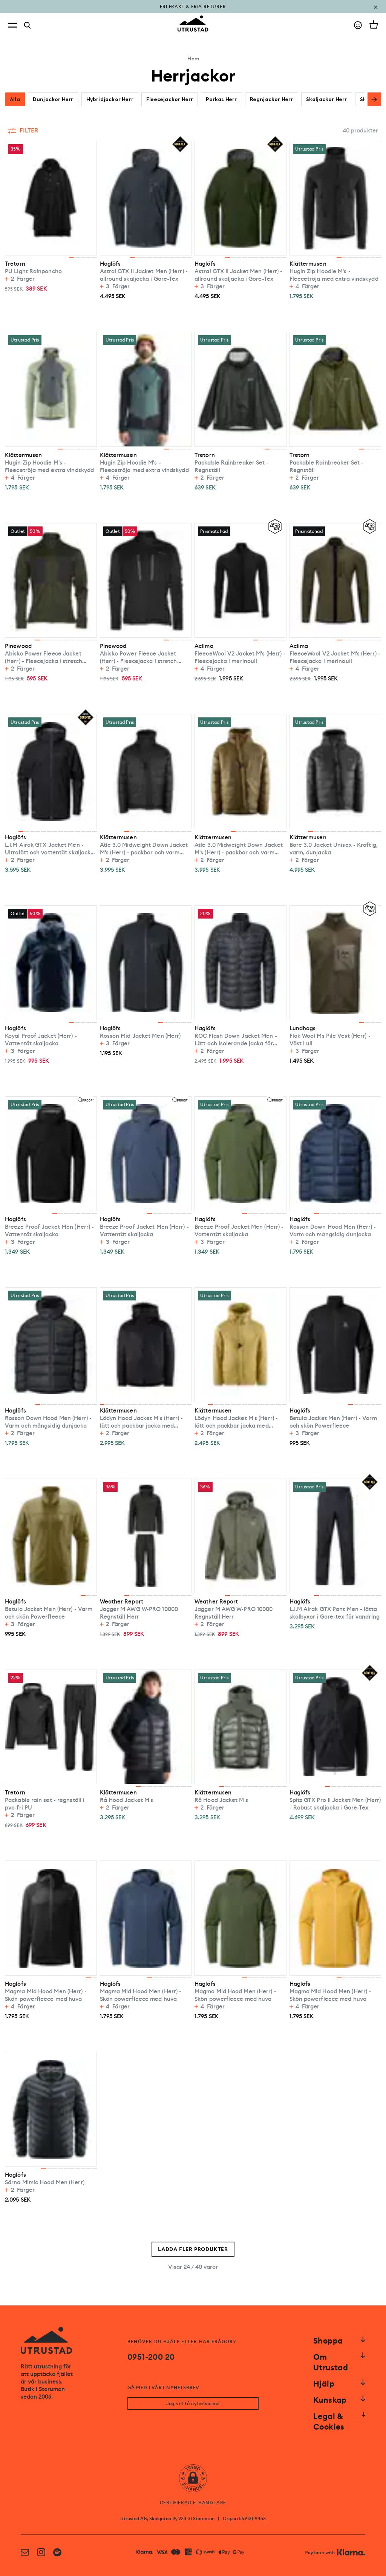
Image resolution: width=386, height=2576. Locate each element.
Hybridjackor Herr (109, 99)
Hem (193, 58)
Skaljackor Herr (326, 99)
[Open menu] (12, 25)
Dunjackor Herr (53, 99)
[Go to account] (358, 25)
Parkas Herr (221, 99)
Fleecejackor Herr (169, 99)
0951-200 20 (151, 2357)
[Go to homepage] (193, 23)
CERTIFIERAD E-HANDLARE (193, 2503)
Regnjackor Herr (271, 99)
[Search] (27, 25)
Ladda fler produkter (193, 2249)
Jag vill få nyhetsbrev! (193, 2404)
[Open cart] (373, 24)
